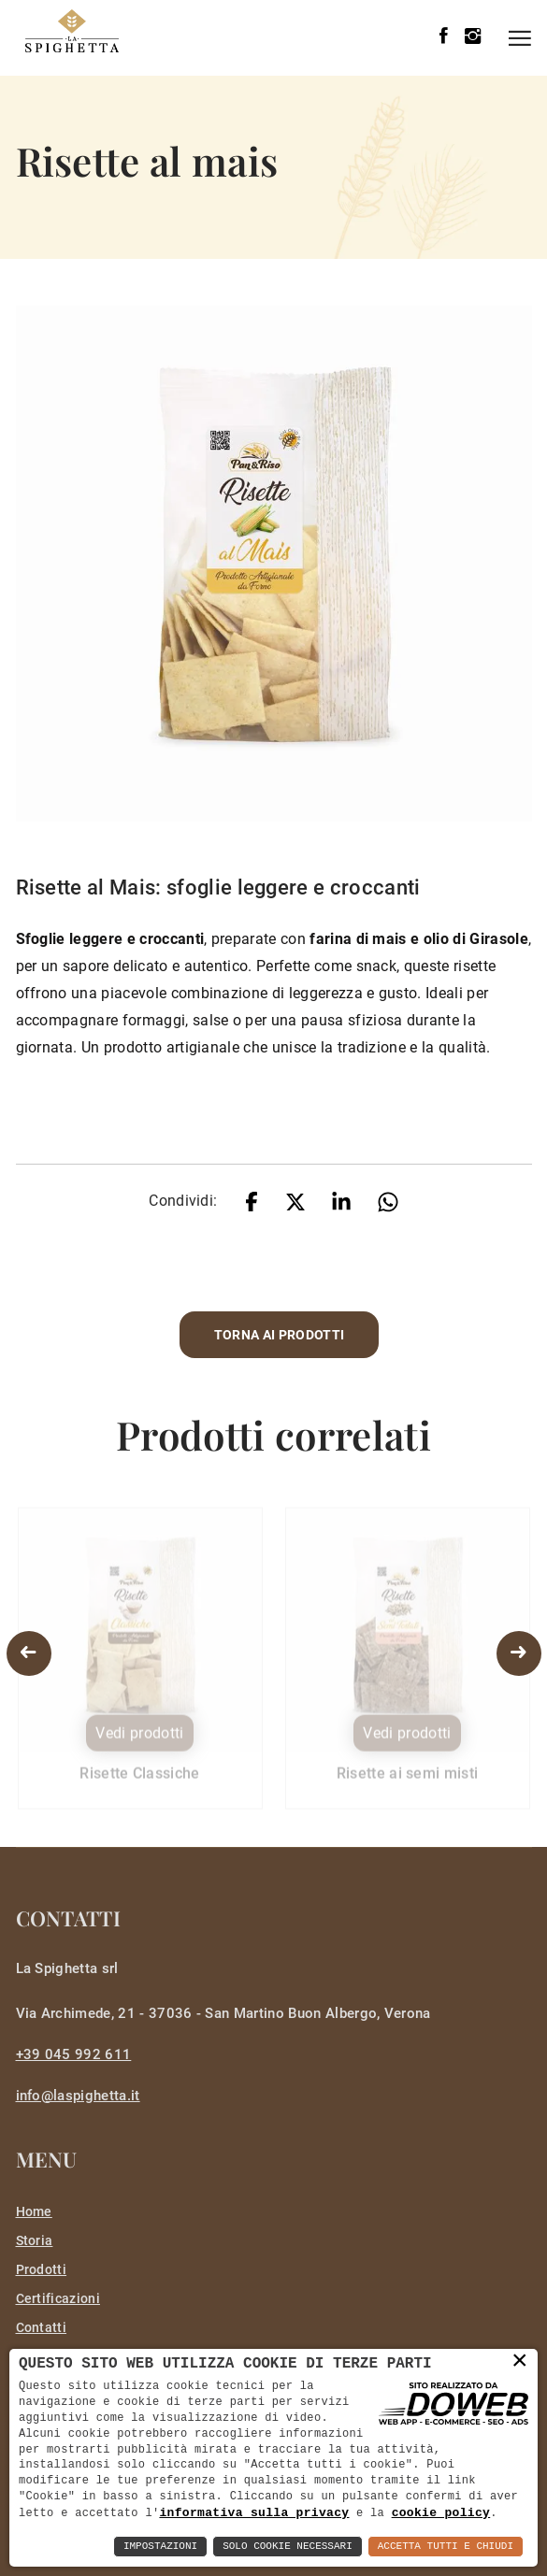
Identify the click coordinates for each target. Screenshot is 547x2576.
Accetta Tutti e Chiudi (445, 2547)
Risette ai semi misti (408, 1781)
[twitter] (295, 1200)
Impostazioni (160, 2547)
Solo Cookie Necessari (288, 2547)
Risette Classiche (139, 1781)
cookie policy (441, 2512)
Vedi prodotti (139, 1741)
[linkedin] (341, 1200)
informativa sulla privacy (254, 2512)
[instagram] (473, 36)
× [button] (519, 2360)
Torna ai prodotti (279, 1334)
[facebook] (443, 36)
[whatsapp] (388, 1200)
